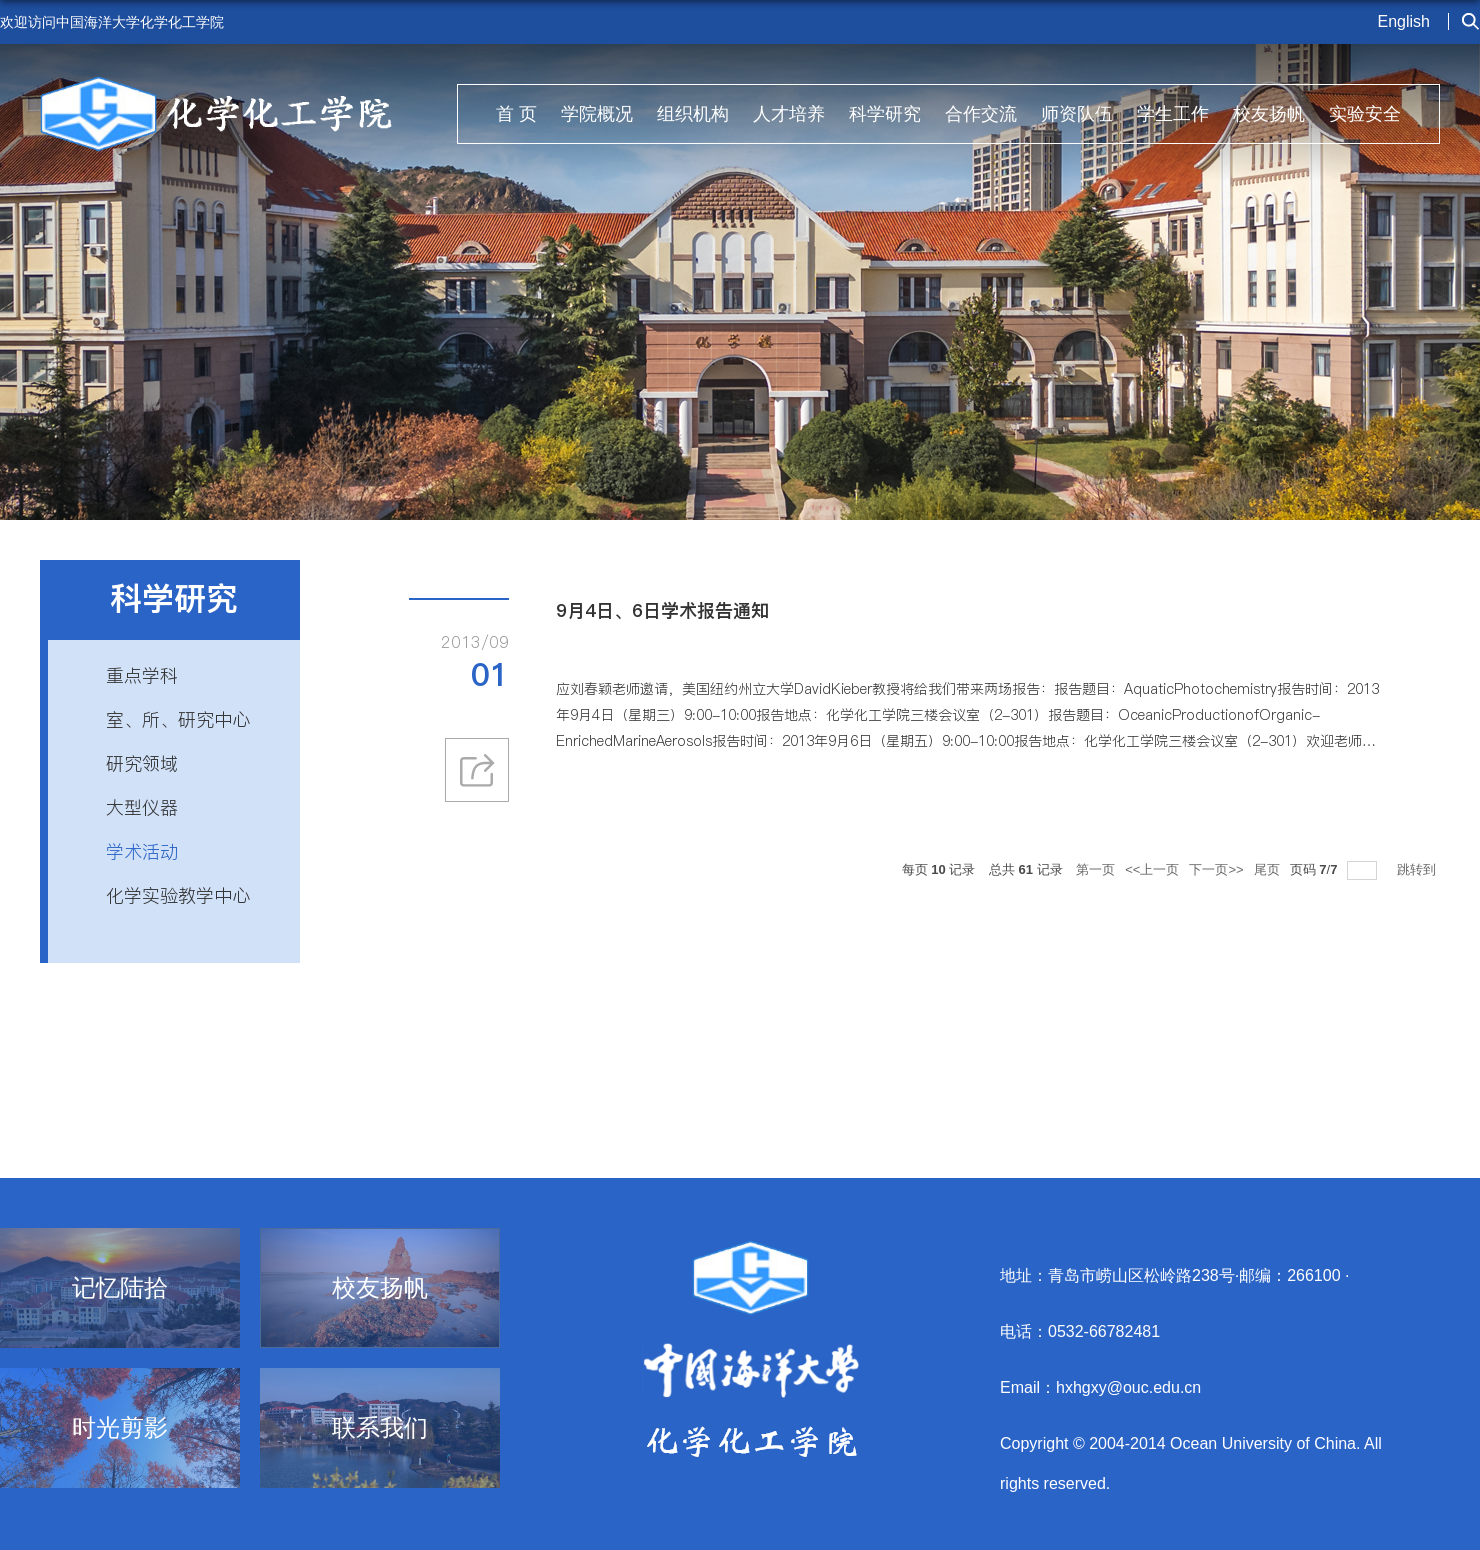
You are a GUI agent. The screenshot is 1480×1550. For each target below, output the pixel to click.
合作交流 (981, 114)
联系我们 (380, 1428)
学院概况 (597, 114)
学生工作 (1173, 114)
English (1404, 21)
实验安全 (1365, 114)
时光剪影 (120, 1428)
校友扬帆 (1269, 114)
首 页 (516, 114)
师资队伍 (1077, 114)
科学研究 (885, 114)
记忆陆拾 (120, 1288)
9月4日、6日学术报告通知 (662, 611)
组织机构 (693, 114)
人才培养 (789, 114)
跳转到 (1418, 869)
